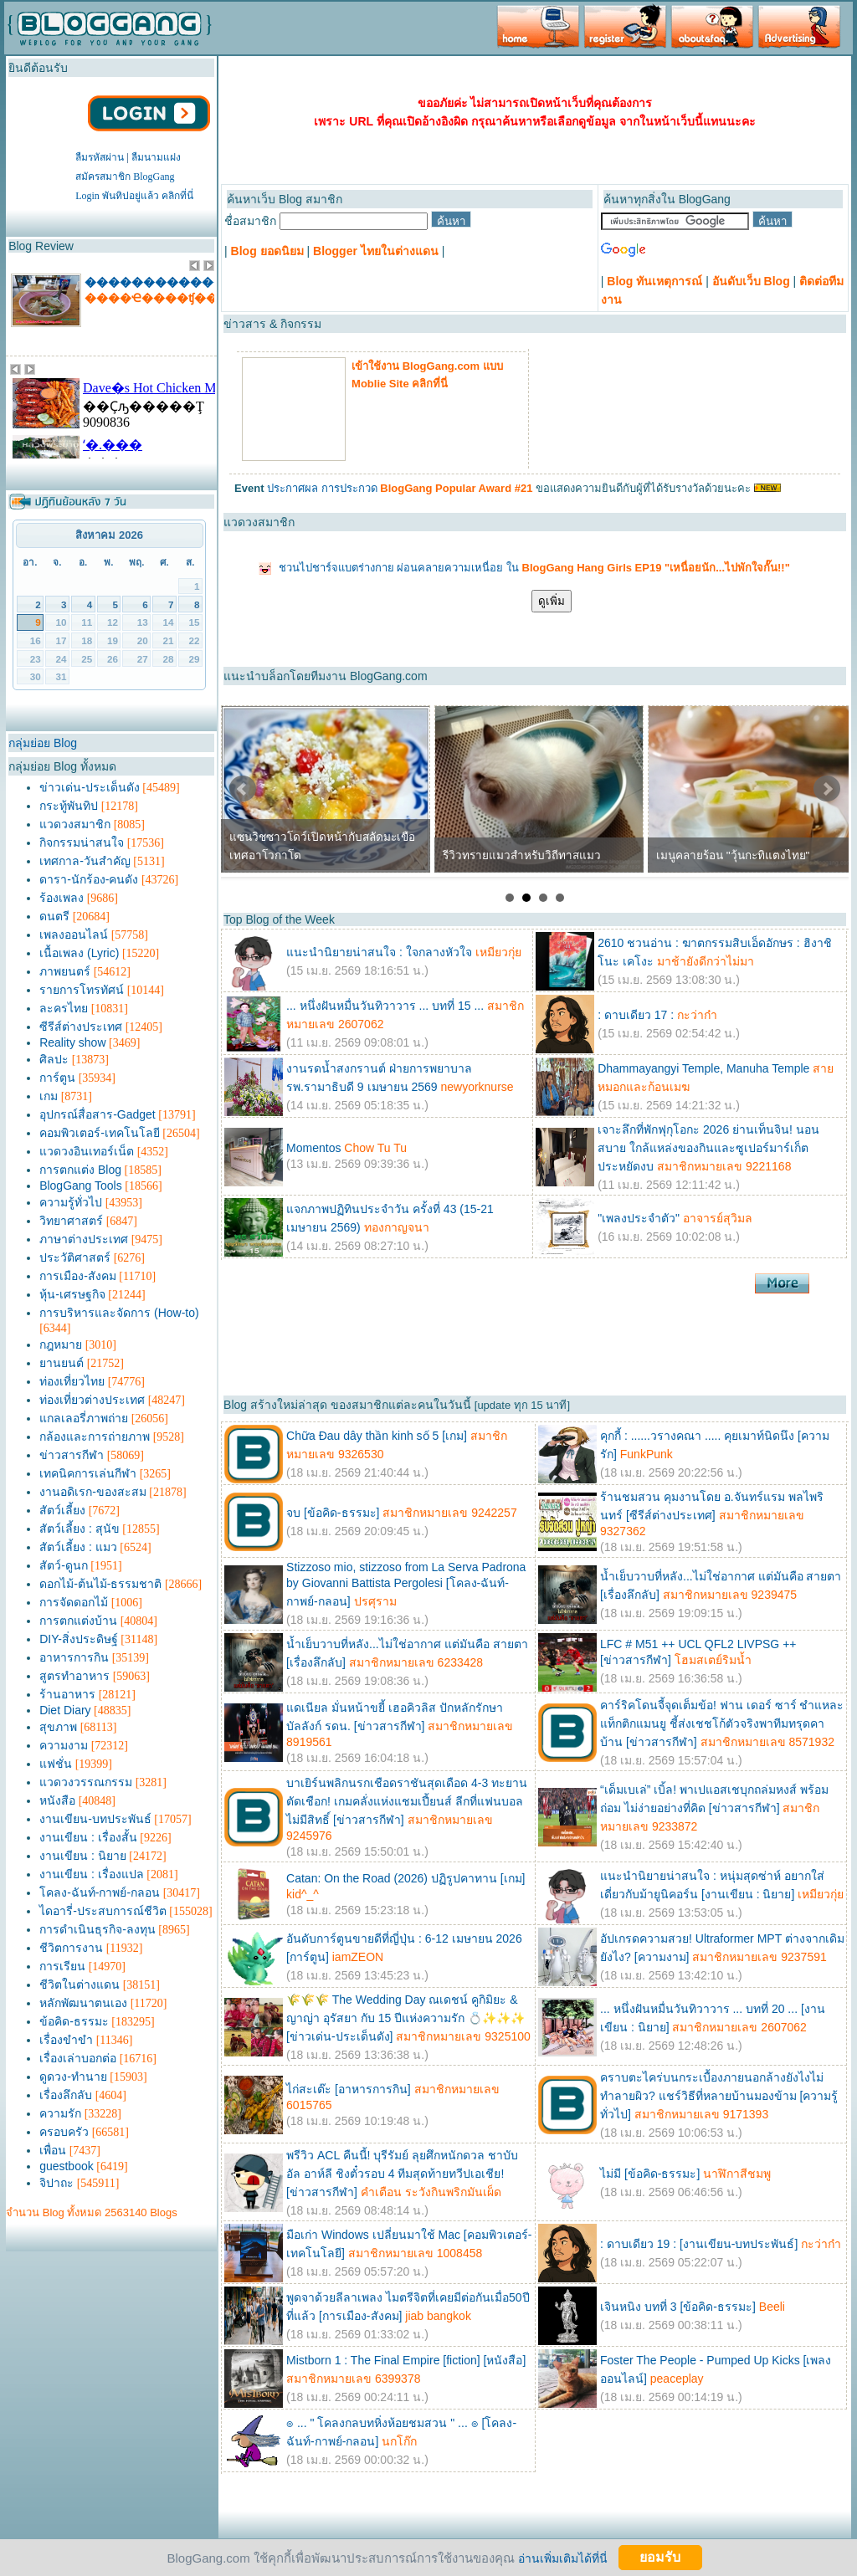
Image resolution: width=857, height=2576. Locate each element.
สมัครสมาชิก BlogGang (124, 176)
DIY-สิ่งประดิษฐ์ (78, 1639)
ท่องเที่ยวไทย (72, 1381)
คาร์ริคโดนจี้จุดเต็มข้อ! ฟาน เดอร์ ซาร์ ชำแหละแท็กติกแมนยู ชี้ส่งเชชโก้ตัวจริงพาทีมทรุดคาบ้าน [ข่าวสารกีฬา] (722, 1723)
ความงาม (63, 1745)
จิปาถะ (56, 2182)
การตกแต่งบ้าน (78, 1620)
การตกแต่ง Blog (80, 1169)
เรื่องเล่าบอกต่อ (77, 2058)
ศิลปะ (54, 1059)
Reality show (72, 1042)
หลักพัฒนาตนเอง (83, 2003)
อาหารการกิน (74, 1657)
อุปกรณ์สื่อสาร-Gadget (97, 1114)
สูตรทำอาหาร (74, 1675)
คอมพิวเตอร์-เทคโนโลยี (99, 1132)
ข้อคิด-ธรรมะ (74, 2021)
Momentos (313, 1148)
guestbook (66, 2166)
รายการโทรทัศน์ (81, 989)
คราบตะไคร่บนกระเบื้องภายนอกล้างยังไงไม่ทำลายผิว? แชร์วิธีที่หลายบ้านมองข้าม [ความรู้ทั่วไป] (719, 2096)
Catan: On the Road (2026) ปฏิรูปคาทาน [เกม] (405, 1878)
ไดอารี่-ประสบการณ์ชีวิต (103, 1911)
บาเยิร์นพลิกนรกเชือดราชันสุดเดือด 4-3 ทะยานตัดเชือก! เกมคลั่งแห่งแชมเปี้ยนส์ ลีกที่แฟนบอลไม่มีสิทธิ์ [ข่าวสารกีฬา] (406, 1801)
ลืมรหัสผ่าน (99, 157)
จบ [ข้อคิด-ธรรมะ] (332, 1512)
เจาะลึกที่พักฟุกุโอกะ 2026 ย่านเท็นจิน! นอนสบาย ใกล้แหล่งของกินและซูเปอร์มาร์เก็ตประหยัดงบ (708, 1148)
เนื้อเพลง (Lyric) (79, 953)
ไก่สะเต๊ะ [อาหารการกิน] (348, 2089)
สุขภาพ (58, 1727)
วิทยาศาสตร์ (71, 1220)
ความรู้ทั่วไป (70, 1202)
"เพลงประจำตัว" (640, 1218)
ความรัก (60, 2113)
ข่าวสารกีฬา (71, 1455)
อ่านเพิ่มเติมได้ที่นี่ (563, 2557)
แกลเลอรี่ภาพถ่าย (83, 1418)
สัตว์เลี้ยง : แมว (78, 1547)
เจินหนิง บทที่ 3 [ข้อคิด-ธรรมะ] (678, 2306)
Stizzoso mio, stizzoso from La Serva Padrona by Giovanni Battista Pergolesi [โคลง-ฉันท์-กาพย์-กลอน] (406, 1584)
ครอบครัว (64, 2131)
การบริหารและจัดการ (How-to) (119, 1312)
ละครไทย (63, 1008)
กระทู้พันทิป (68, 805)
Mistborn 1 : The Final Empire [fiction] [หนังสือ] (406, 2360)
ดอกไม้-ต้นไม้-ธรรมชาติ (100, 1583)
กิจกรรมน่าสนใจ (81, 842)
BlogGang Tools (80, 1185)
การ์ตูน (57, 1077)
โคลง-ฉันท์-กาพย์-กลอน (99, 1892)
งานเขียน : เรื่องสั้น (88, 1837)
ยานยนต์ (61, 1363)
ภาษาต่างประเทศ (83, 1239)
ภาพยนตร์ (64, 971)
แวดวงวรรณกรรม (85, 1782)
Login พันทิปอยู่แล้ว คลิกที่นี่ (134, 196)
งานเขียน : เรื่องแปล (91, 1874)
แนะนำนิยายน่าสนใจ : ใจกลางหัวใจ (379, 952)
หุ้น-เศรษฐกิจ (72, 1294)
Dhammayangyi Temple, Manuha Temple (703, 1068)
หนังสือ (57, 1800)
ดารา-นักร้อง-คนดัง (88, 879)
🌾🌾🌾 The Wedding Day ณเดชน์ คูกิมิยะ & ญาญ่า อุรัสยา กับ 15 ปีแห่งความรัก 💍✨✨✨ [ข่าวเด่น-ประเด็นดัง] (405, 2018)
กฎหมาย (60, 1344)
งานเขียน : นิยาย (82, 1855)
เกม (48, 1096)
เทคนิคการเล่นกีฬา (87, 1473)
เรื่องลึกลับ (65, 2095)
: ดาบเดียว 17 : (636, 1015)
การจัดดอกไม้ (73, 1602)
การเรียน (62, 1966)
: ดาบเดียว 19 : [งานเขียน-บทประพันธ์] (699, 2244)
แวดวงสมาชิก (74, 824)
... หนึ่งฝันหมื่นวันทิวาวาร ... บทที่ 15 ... (385, 1005)
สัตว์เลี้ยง (62, 1510)
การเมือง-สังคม (77, 1276)
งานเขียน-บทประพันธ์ (95, 1819)
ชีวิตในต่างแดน (79, 1984)
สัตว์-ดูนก (63, 1565)
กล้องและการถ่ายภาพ (94, 1436)
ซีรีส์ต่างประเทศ (80, 1026)
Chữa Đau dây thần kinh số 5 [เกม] (376, 1435)
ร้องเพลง (61, 897)
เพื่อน (52, 2150)
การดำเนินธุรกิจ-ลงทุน (97, 1929)
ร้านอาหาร (67, 1694)
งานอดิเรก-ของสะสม (92, 1491)
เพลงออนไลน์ (73, 934)
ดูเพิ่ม (551, 601)
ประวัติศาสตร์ (74, 1257)
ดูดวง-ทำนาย (73, 2076)
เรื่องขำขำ (66, 2039)
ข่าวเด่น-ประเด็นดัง (89, 787)
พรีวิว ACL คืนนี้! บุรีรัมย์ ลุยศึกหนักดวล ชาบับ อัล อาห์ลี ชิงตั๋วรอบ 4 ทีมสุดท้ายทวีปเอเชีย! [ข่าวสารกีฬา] (402, 2173)
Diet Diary (64, 1710)
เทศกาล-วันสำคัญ (85, 861)
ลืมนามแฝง (156, 157)
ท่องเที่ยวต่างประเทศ (92, 1399)
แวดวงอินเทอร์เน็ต (86, 1151)
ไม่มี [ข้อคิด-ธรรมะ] (650, 2173)
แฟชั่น (55, 1763)
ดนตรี (54, 916)
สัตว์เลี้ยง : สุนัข (79, 1528)
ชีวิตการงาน (71, 1947)
